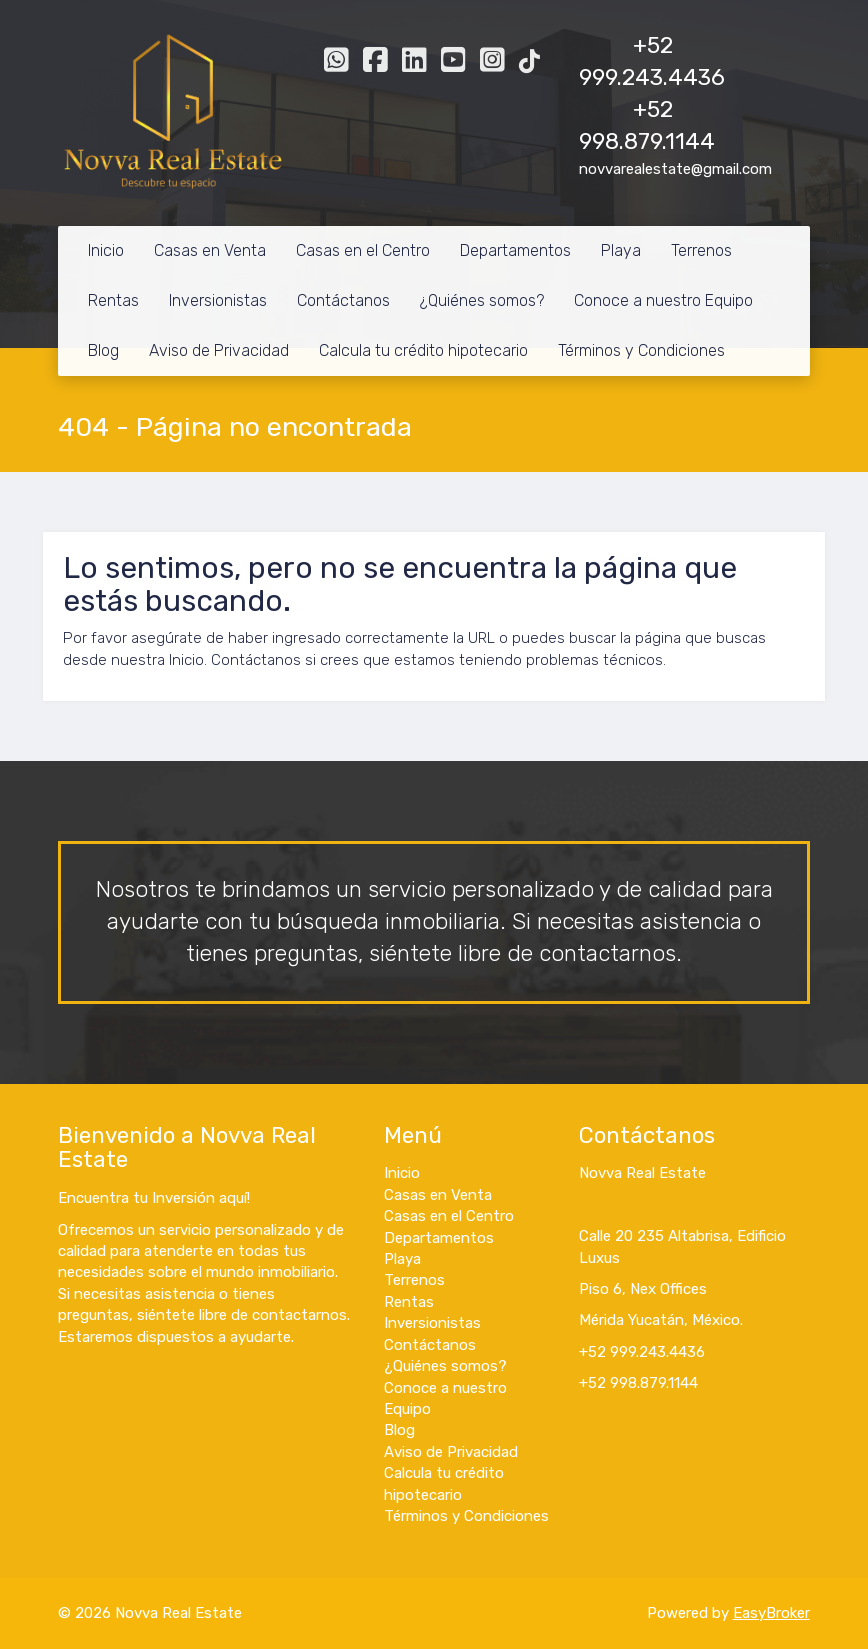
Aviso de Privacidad (219, 350)
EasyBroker (771, 1613)
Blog (103, 350)
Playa (621, 250)
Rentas (113, 300)
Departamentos (515, 250)
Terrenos (701, 250)
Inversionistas (218, 300)
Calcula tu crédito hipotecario (423, 350)
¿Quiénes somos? (482, 300)
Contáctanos (343, 300)
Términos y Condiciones (641, 350)
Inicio (106, 250)
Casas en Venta (210, 250)
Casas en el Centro (363, 250)
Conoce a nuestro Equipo (663, 300)
